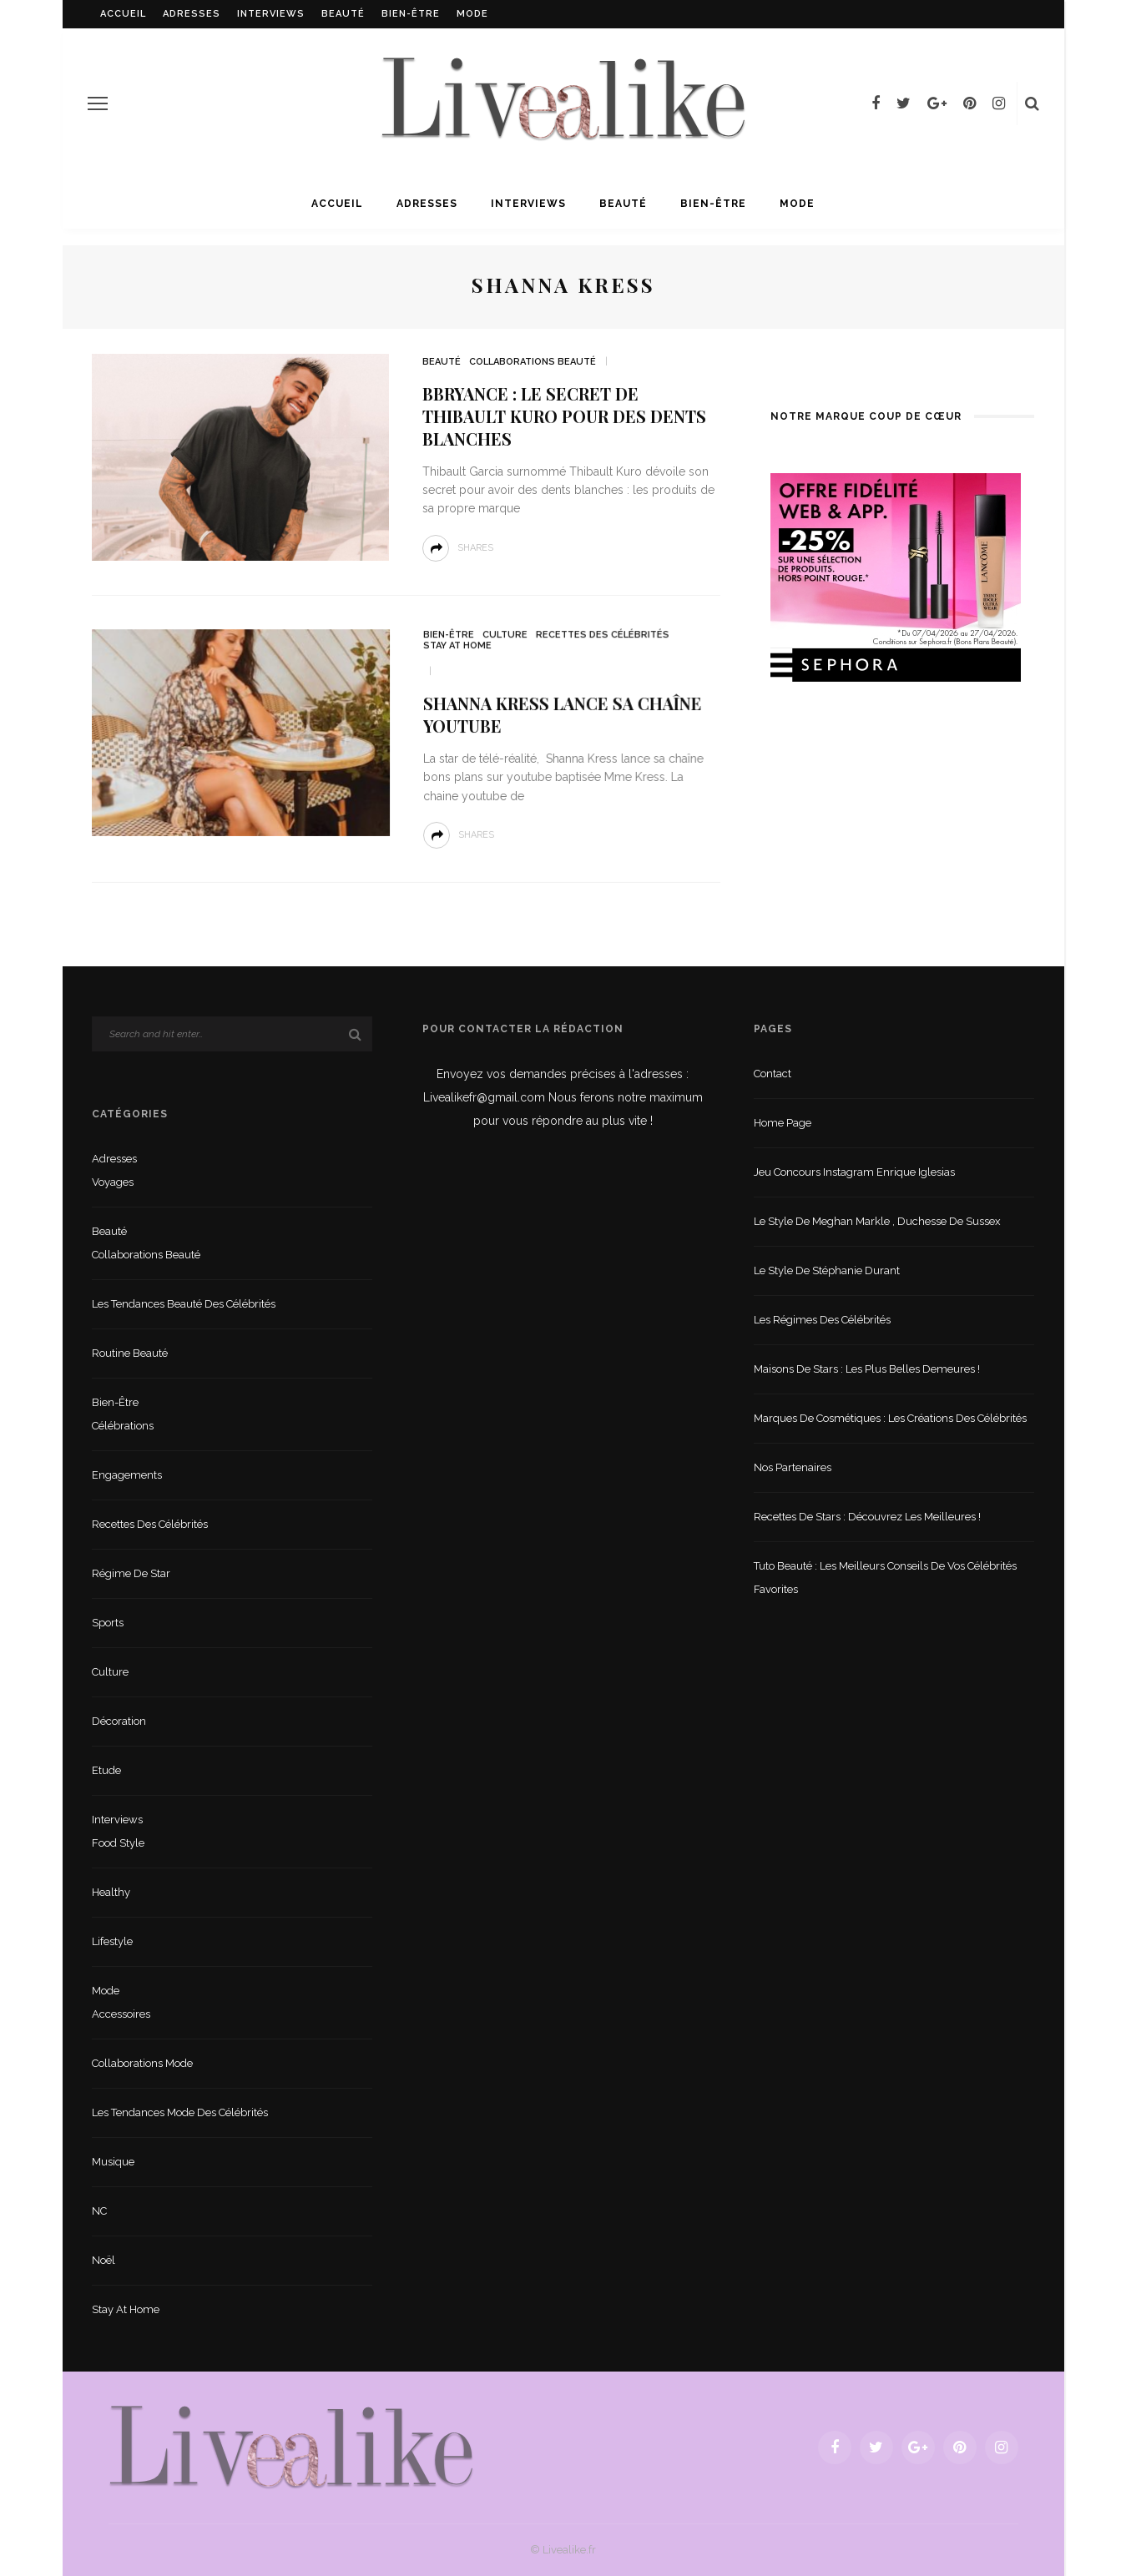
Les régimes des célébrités (822, 1319)
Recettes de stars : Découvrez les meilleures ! (867, 1516)
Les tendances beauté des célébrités (183, 1304)
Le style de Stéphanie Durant (827, 1270)
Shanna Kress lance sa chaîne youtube (558, 715)
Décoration (119, 1721)
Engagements (127, 1475)
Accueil (123, 13)
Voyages (113, 1182)
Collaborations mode (142, 2063)
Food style (118, 1843)
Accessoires (121, 2014)
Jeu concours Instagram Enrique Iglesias (854, 1172)
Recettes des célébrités (598, 637)
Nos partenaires (792, 1467)
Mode (472, 13)
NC (99, 2211)
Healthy (111, 1892)
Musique (113, 2161)
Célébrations (123, 1425)
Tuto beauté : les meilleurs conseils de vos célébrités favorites (885, 1578)
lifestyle (112, 1941)
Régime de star (131, 1573)
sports (108, 1622)
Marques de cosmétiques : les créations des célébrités (890, 1418)
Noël (103, 2260)
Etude (106, 1770)
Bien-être (410, 13)
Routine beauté (130, 1353)
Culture (502, 637)
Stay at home (455, 648)
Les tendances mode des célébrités (180, 2112)
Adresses (191, 13)
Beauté (343, 13)
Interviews (271, 13)
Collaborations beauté (532, 361)
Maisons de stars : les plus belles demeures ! (867, 1369)
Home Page (782, 1123)
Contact (772, 1073)
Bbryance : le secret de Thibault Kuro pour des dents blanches (564, 416)
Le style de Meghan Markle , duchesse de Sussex (877, 1221)
